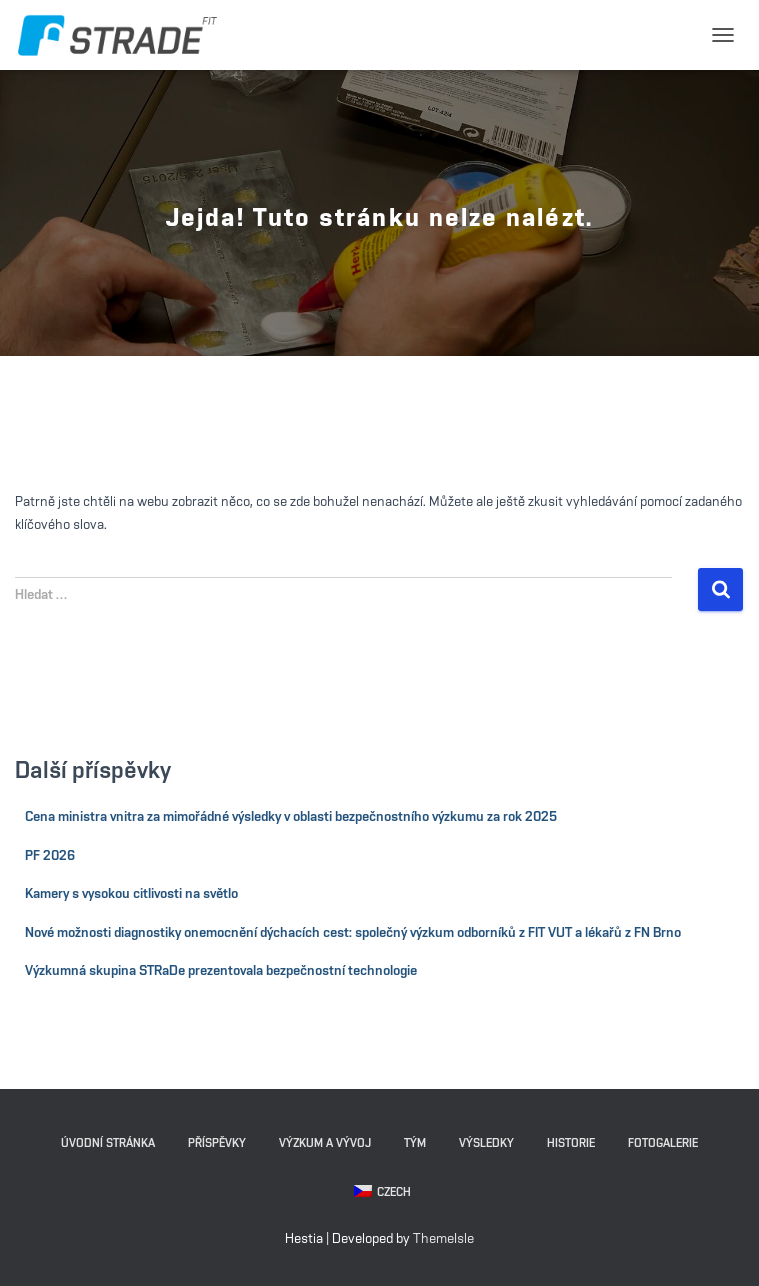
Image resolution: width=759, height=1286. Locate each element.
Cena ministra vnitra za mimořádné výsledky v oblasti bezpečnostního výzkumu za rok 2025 (291, 817)
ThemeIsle (443, 1239)
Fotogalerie (663, 1143)
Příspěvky (217, 1143)
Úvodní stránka (108, 1143)
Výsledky (486, 1143)
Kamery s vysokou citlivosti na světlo (131, 894)
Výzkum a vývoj (325, 1143)
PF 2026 (50, 856)
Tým (415, 1143)
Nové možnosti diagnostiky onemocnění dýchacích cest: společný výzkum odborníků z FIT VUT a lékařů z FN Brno (353, 933)
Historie (571, 1143)
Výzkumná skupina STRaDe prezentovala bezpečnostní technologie (221, 971)
